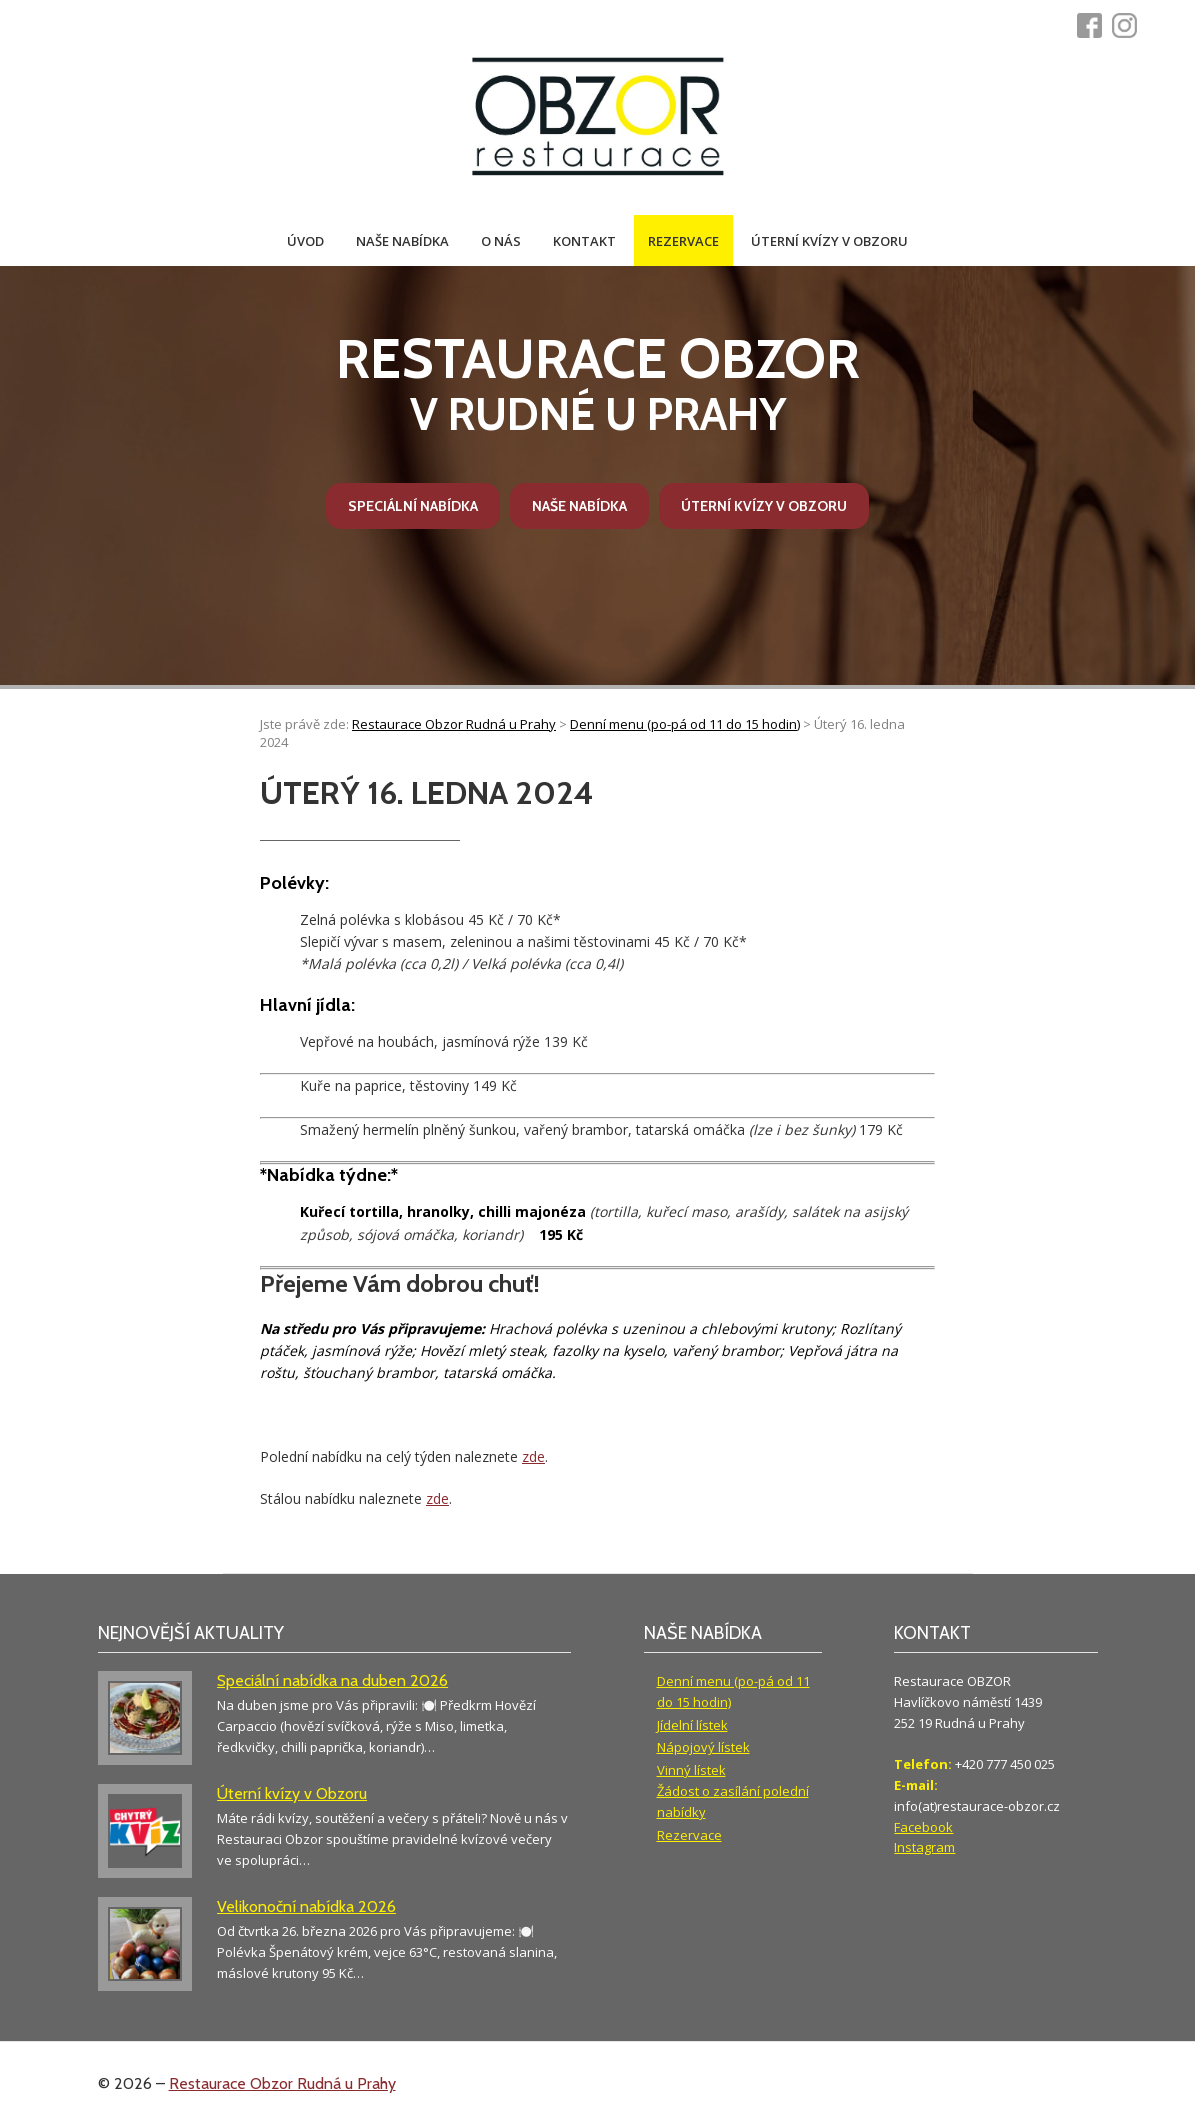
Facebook (923, 1827)
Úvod (305, 241)
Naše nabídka (402, 241)
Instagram (924, 1847)
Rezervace (683, 241)
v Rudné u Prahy (598, 383)
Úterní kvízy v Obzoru (829, 241)
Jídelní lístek (692, 1725)
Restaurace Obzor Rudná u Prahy (282, 2083)
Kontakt (584, 241)
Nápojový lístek (703, 1747)
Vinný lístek (691, 1770)
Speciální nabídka (413, 506)
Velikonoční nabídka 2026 (306, 1906)
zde (533, 1456)
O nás (501, 241)
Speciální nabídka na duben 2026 (332, 1680)
